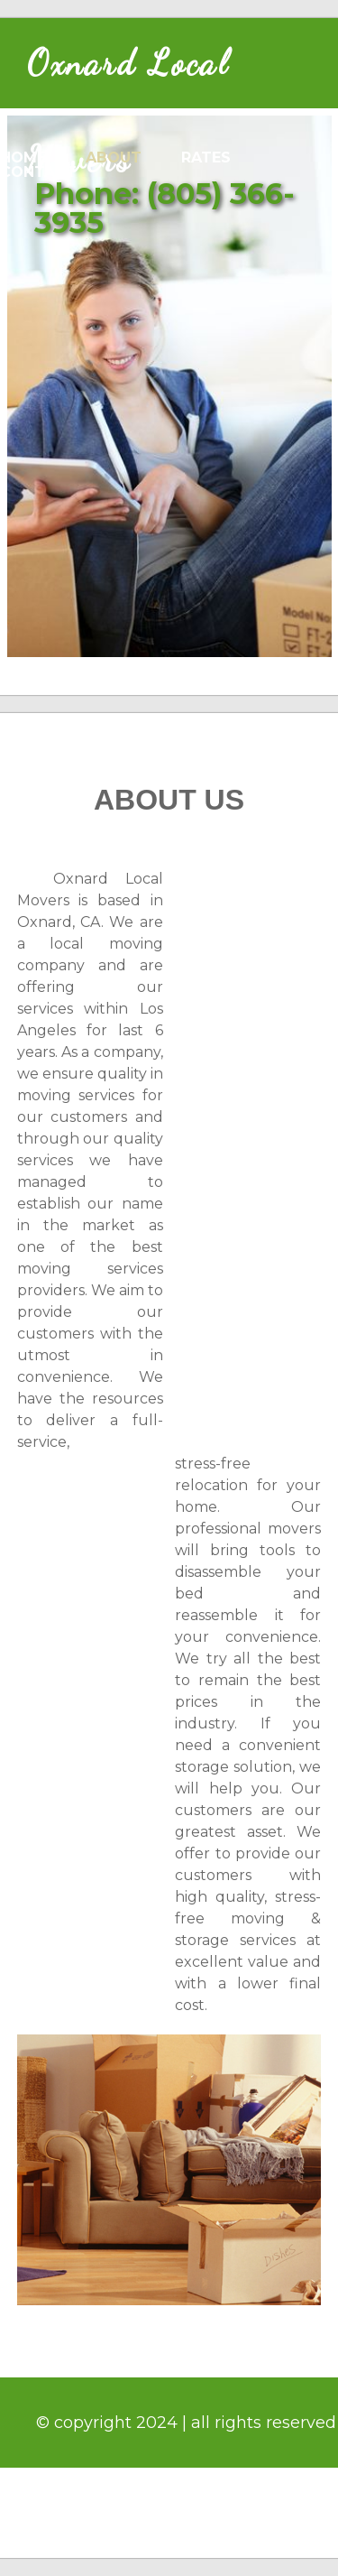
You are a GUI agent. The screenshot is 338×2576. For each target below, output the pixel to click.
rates (206, 157)
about (114, 157)
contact (38, 172)
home (23, 157)
